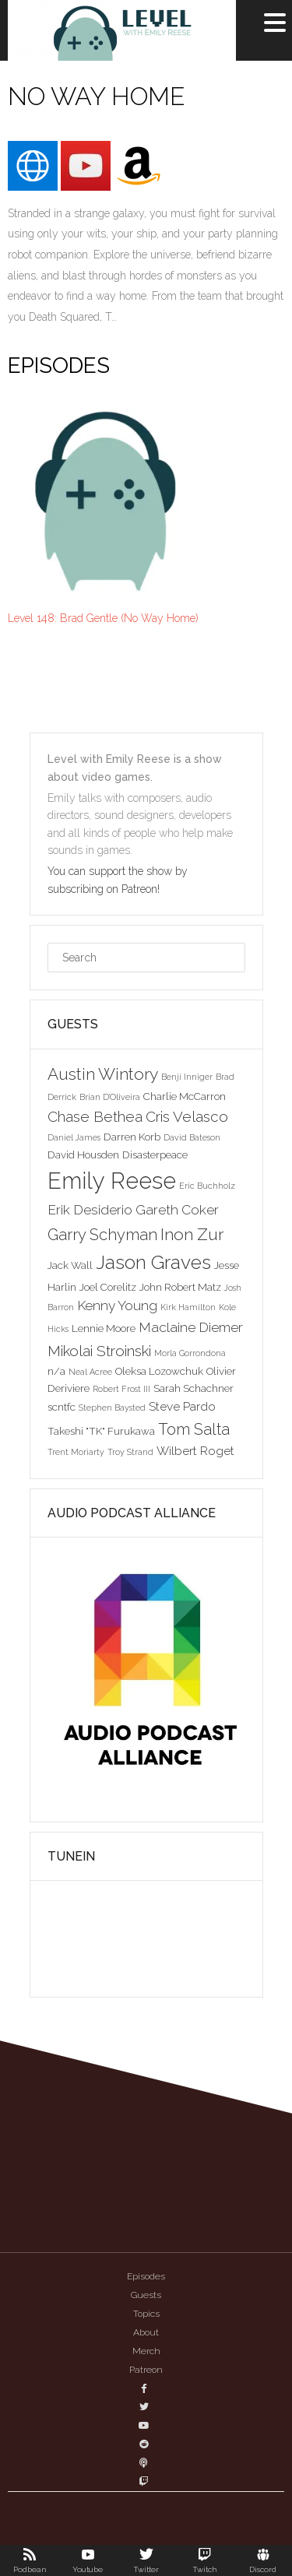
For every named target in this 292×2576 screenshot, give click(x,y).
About (146, 2332)
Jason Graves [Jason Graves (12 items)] (153, 1262)
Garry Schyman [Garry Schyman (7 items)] (102, 1234)
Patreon (146, 2369)
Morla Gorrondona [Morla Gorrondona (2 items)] (190, 1353)
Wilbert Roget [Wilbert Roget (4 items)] (195, 1450)
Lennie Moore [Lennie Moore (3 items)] (103, 1328)
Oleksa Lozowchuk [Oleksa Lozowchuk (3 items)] (159, 1371)
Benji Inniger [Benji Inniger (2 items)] (187, 1076)
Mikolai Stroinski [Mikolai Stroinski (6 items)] (99, 1350)
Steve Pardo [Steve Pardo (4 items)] (182, 1406)
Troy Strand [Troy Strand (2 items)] (130, 1452)
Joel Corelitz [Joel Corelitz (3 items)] (107, 1287)
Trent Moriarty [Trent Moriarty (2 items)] (75, 1452)
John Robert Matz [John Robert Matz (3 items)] (180, 1287)
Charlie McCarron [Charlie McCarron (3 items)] (184, 1096)
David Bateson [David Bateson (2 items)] (192, 1137)
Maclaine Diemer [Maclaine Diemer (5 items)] (191, 1327)
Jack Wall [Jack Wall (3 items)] (70, 1265)
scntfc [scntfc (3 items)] (61, 1406)
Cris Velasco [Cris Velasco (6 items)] (187, 1116)
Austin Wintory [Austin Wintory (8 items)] (102, 1074)
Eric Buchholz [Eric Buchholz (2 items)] (207, 1185)
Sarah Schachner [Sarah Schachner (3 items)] (193, 1388)
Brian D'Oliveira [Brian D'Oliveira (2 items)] (109, 1097)
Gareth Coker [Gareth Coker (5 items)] (177, 1210)
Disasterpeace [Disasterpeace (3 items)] (155, 1154)
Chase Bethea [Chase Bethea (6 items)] (94, 1116)
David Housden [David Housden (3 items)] (83, 1154)
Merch (146, 2351)
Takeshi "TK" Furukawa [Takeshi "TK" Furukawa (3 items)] (101, 1431)
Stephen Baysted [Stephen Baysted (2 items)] (112, 1407)
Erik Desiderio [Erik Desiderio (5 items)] (89, 1210)
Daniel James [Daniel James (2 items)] (73, 1137)
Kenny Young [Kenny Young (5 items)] (117, 1305)
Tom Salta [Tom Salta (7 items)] (194, 1429)
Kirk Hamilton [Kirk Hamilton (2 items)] (188, 1307)
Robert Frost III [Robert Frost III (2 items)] (121, 1388)
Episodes (146, 2276)
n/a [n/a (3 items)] (56, 1371)
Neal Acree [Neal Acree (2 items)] (90, 1371)
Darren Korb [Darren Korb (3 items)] (132, 1136)
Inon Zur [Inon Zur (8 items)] (191, 1234)
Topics (146, 2313)
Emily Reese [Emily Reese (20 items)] (111, 1180)
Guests (146, 2295)
